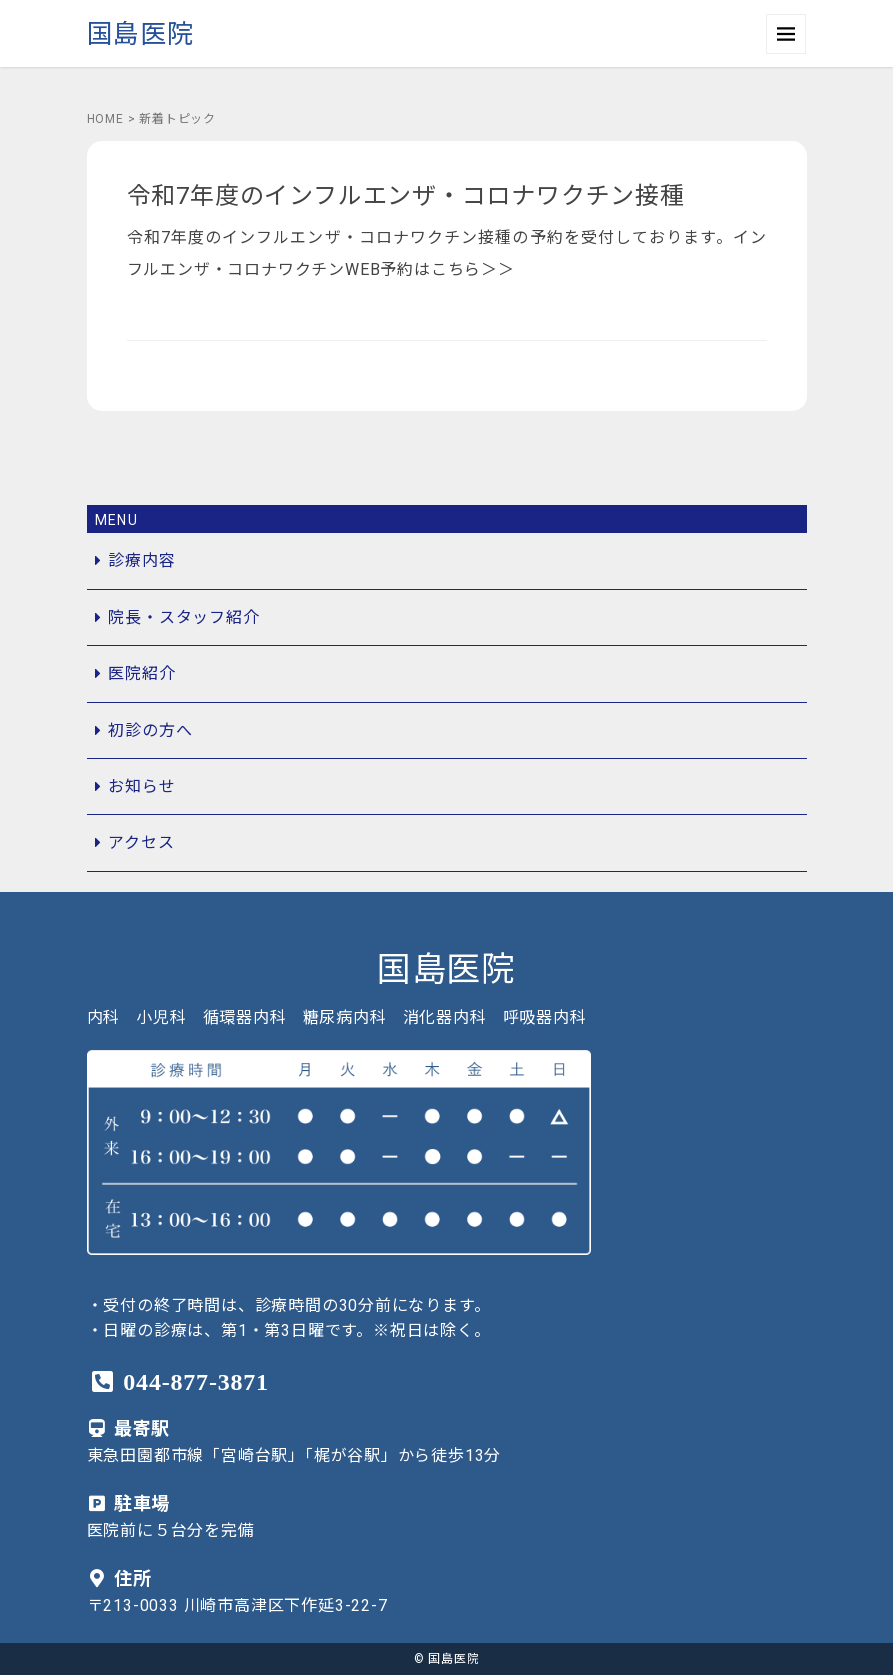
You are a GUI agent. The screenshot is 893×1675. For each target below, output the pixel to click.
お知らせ (141, 786)
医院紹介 (141, 673)
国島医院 (140, 34)
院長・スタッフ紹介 (183, 617)
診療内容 (141, 560)
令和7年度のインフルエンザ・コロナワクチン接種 (406, 196)
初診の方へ (150, 730)
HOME (105, 119)
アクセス (141, 842)
